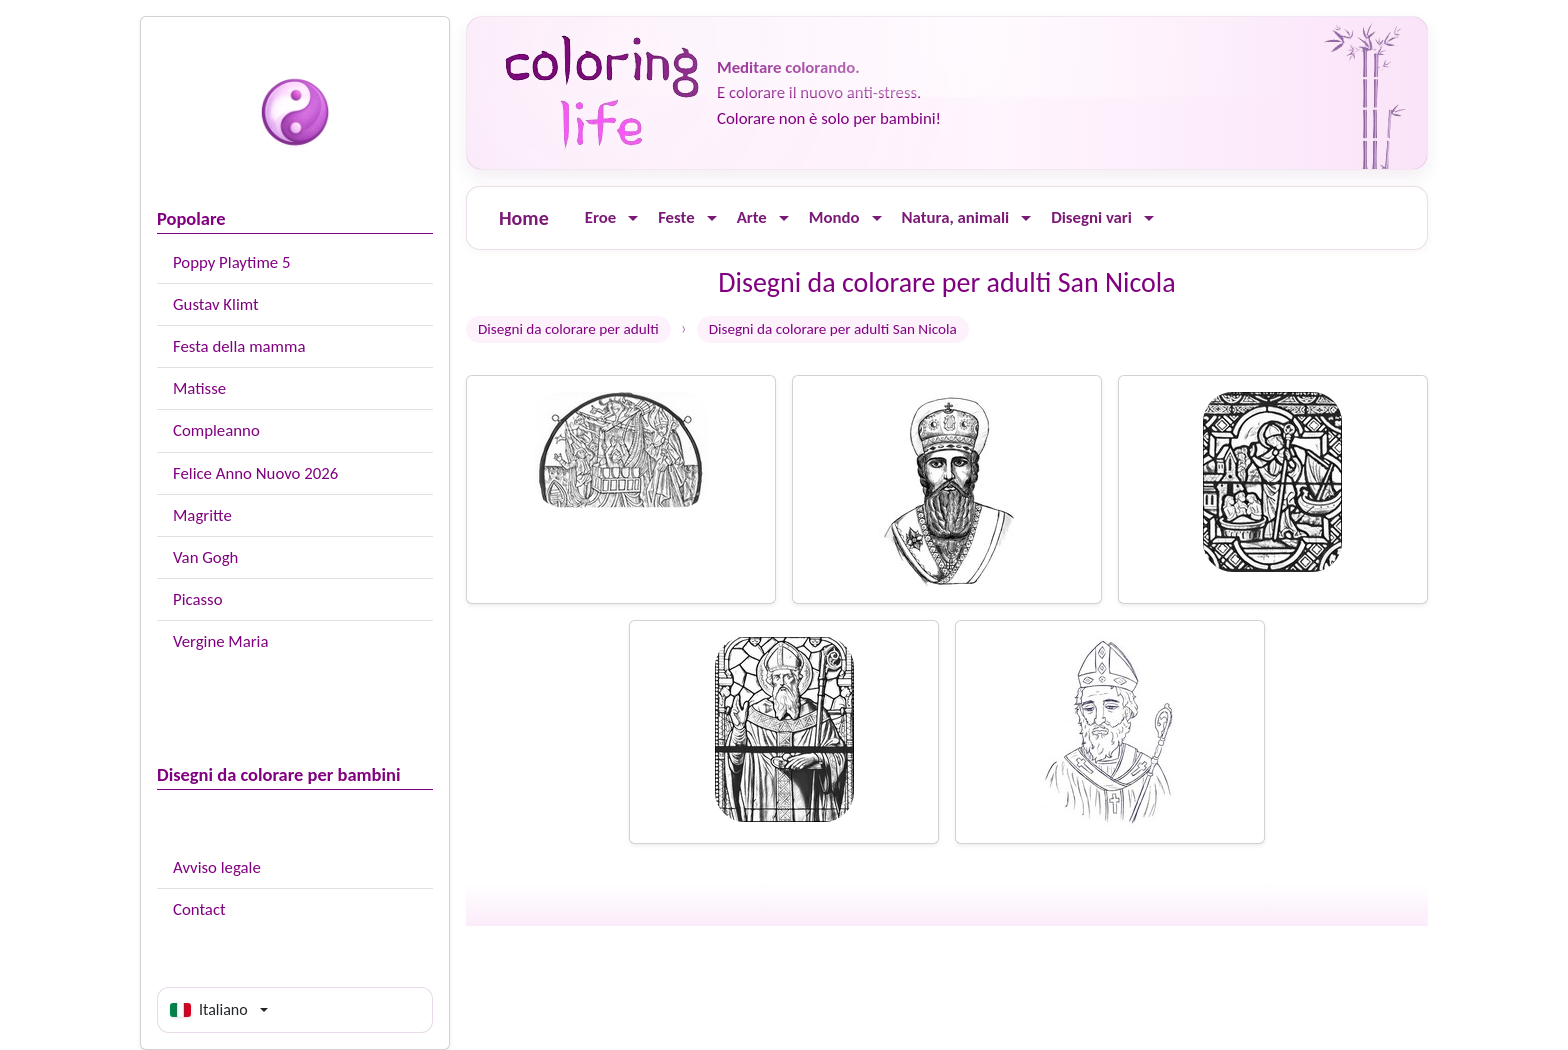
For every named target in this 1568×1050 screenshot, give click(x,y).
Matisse (199, 388)
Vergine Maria (221, 641)
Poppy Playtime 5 (231, 262)
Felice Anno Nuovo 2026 (255, 473)
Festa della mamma (239, 346)
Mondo (834, 217)
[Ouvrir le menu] (633, 218)
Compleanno (216, 430)
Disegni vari (1091, 217)
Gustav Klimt (216, 304)
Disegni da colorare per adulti (568, 329)
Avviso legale (217, 867)
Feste (676, 217)
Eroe (600, 217)
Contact (199, 909)
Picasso (198, 599)
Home (524, 218)
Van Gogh (205, 557)
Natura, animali (956, 217)
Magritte (202, 515)
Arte (752, 217)
